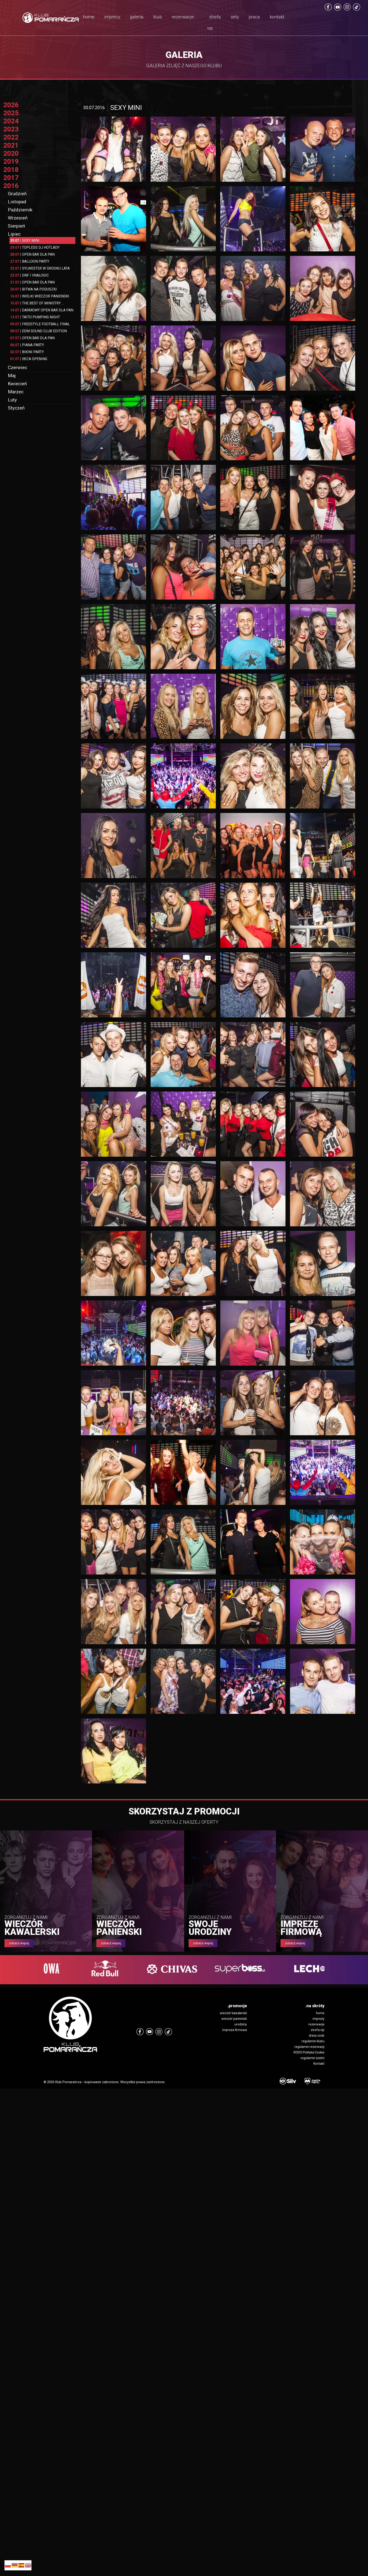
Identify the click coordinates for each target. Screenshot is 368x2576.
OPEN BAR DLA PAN (32, 254)
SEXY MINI (24, 240)
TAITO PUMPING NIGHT (35, 317)
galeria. (137, 17)
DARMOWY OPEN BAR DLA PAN (41, 310)
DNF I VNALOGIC (29, 275)
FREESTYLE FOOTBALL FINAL (40, 324)
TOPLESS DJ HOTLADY (35, 247)
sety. (235, 17)
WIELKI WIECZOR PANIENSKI (39, 296)
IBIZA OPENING (28, 359)
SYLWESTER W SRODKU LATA (40, 268)
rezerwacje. (183, 17)
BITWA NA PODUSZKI (33, 289)
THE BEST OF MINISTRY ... (37, 303)
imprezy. (112, 17)
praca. (255, 17)
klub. (158, 17)
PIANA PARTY (27, 345)
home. (89, 17)
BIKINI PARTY (27, 352)
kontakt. (277, 17)
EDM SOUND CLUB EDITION (38, 331)
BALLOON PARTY (29, 261)
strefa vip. (214, 22)
